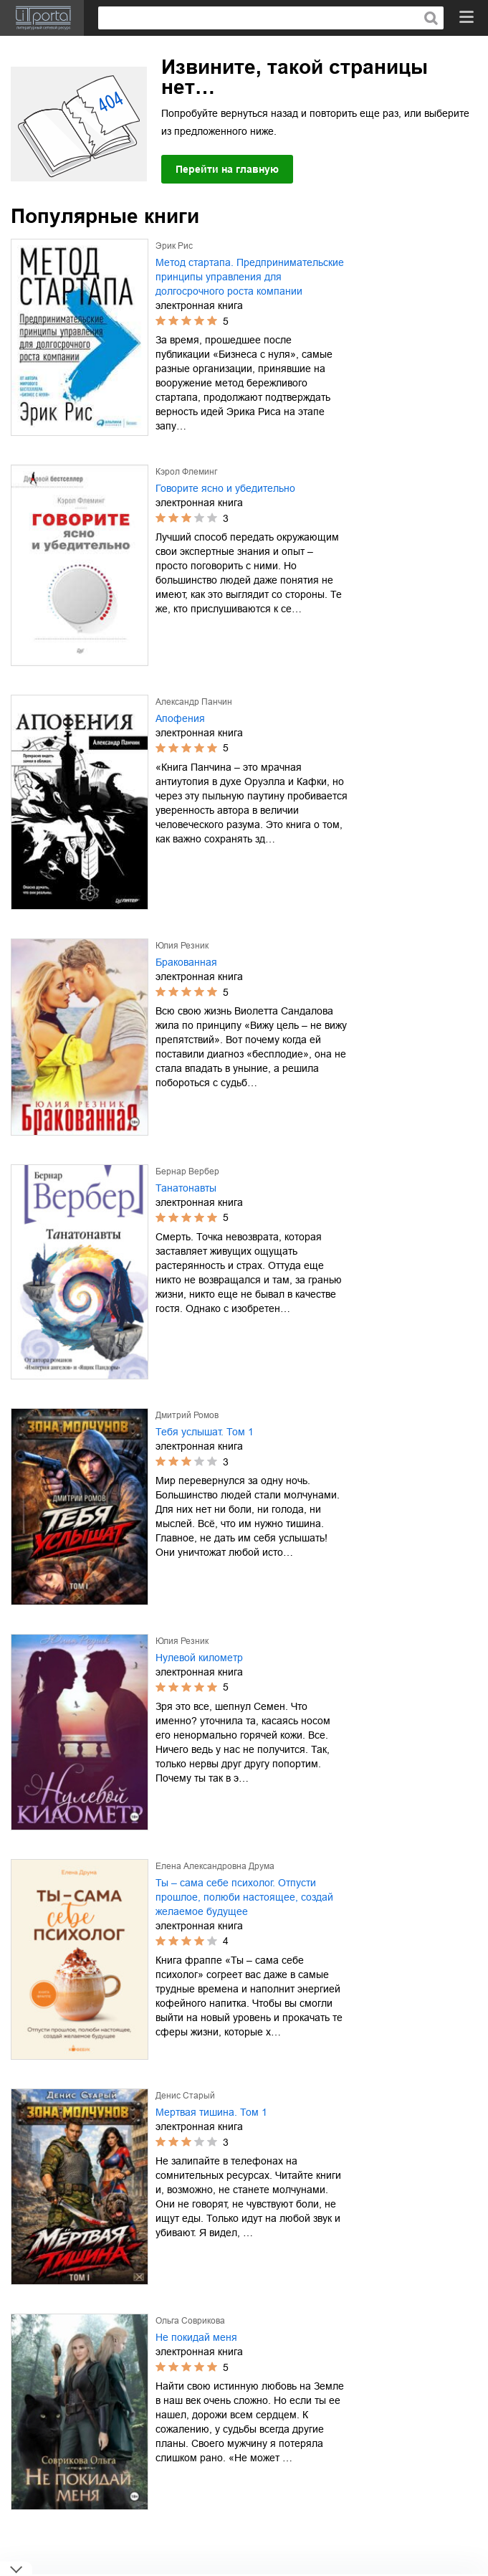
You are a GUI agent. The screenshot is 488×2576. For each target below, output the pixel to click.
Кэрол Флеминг (186, 472)
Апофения (180, 718)
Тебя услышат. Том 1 (205, 1431)
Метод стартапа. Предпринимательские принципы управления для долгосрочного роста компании (250, 277)
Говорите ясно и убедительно (225, 488)
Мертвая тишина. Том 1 (211, 2112)
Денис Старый (185, 2096)
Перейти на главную (227, 169)
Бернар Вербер (187, 1171)
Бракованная (186, 962)
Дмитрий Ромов (187, 1415)
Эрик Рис (174, 246)
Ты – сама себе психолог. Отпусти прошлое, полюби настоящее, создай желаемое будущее (244, 1897)
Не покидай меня (196, 2337)
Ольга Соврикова (190, 2321)
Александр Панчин (194, 702)
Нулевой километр (199, 1657)
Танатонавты (186, 1188)
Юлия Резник (182, 946)
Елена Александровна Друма (215, 1866)
